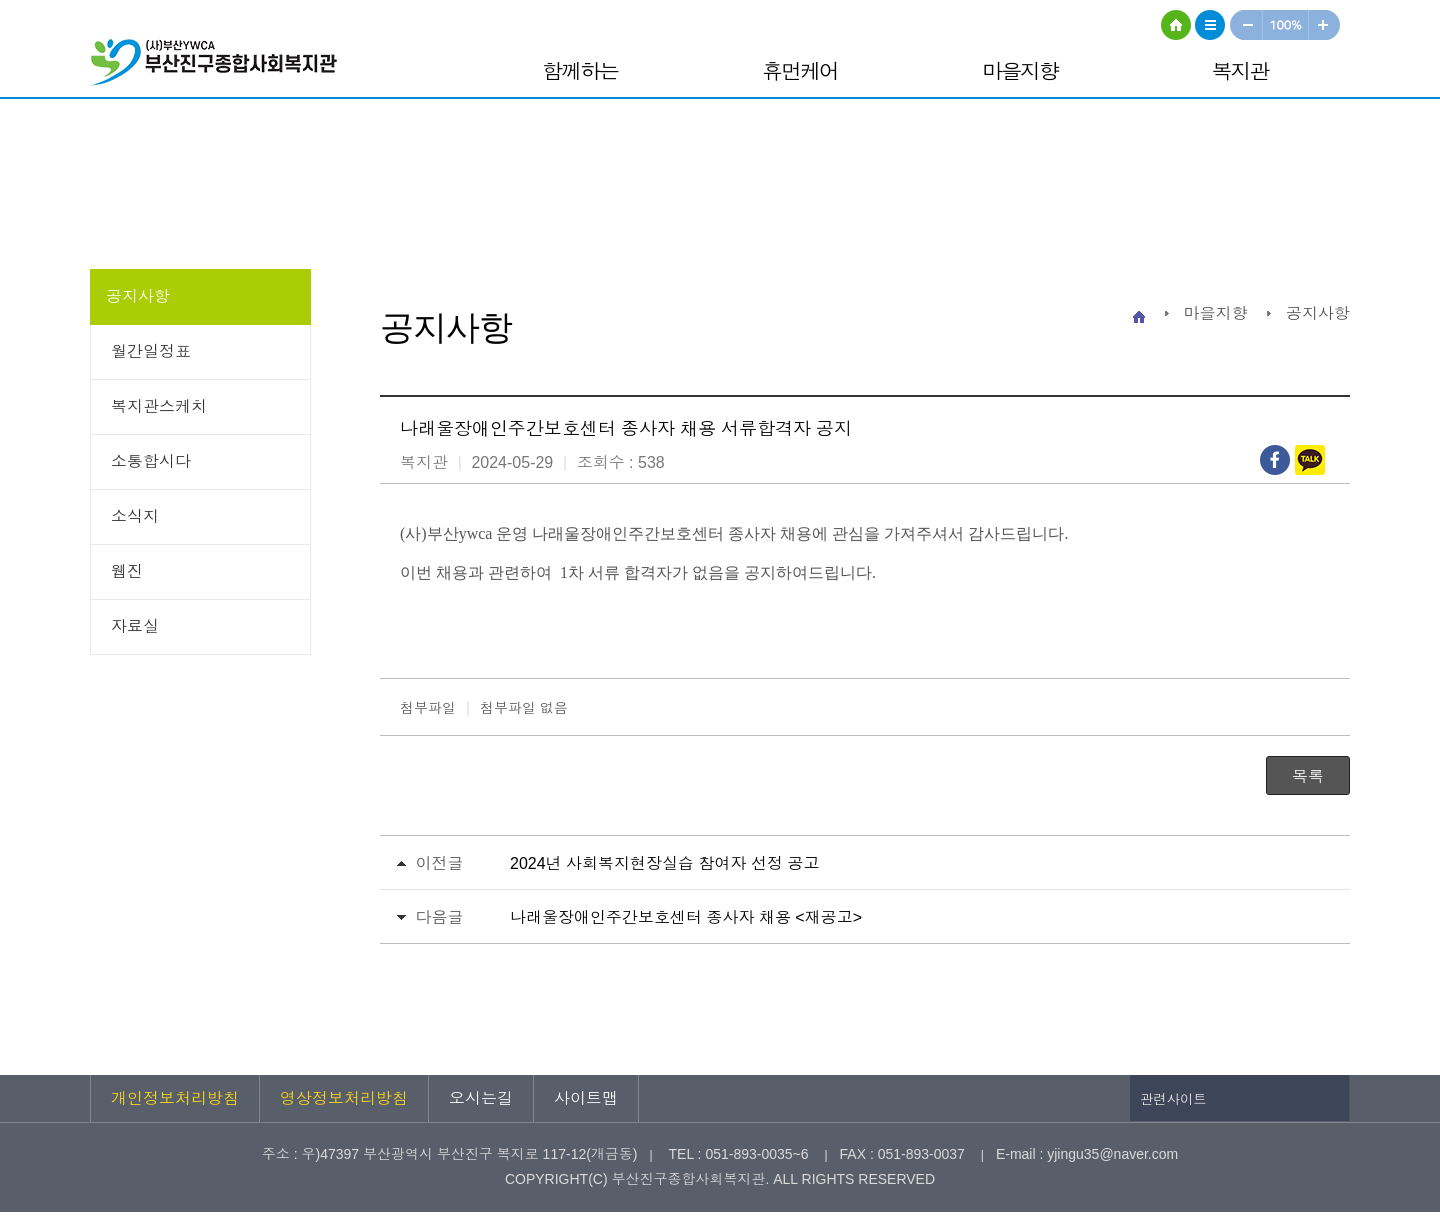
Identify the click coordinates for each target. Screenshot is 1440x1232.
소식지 (135, 516)
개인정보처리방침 (175, 1098)
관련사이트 (1173, 1098)
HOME (1176, 25)
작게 (1246, 25)
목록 (1308, 776)
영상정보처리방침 (344, 1098)
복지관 (1240, 71)
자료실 (135, 626)
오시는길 (481, 1098)
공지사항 (138, 296)
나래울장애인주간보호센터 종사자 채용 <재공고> (686, 917)
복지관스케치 (159, 406)
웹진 (127, 571)
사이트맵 (1210, 25)
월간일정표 (151, 351)
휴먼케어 (800, 71)
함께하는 (580, 71)
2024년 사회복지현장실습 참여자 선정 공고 (664, 863)
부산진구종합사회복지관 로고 (220, 65)
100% (1286, 25)
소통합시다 (151, 461)
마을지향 (1020, 71)
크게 (1325, 25)
